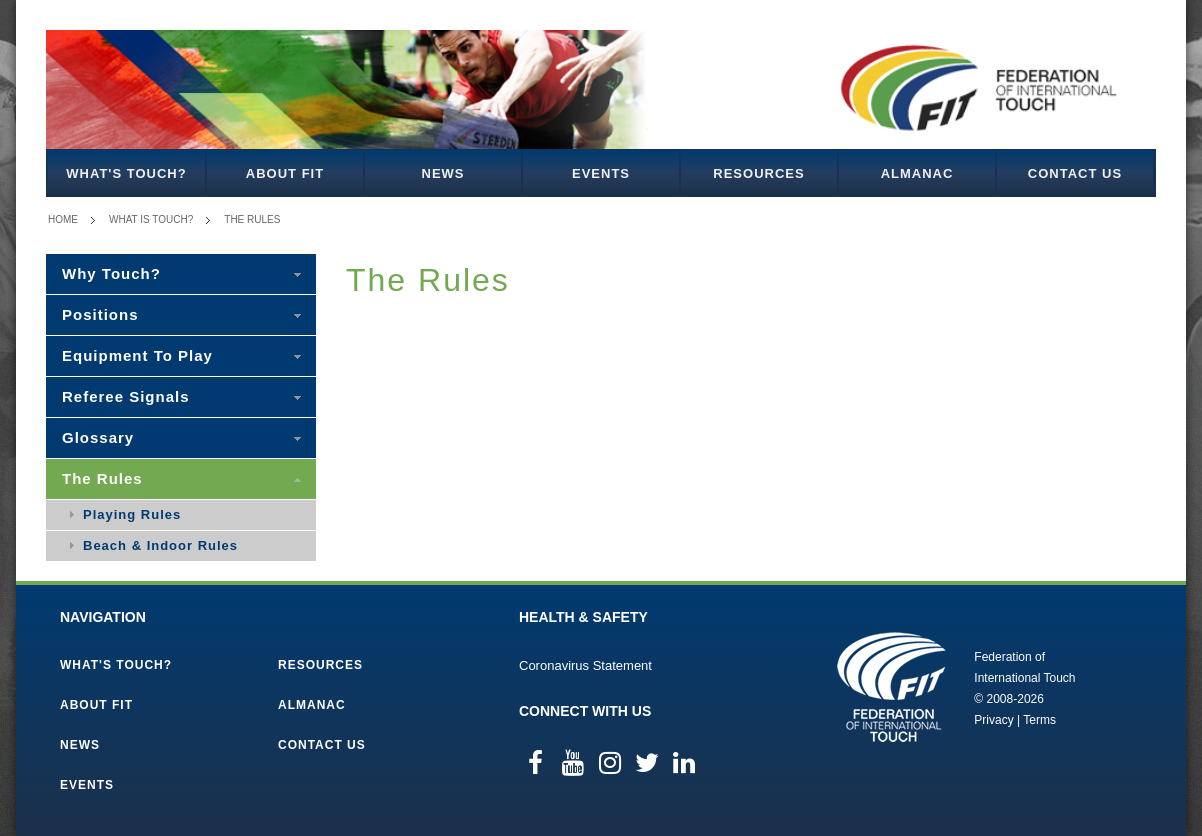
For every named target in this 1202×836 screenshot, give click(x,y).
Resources (758, 173)
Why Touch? (111, 273)
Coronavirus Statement (585, 665)
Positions (100, 314)
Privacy (993, 720)
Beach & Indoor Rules (160, 545)
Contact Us (1075, 173)
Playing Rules (132, 514)
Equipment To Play (137, 355)
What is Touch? (151, 219)
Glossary (98, 437)
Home (63, 219)
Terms (1039, 720)
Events (601, 173)
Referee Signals (126, 396)
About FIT (285, 173)
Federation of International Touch (891, 687)
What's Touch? (126, 173)
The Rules (252, 219)
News (443, 173)
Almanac (917, 173)
